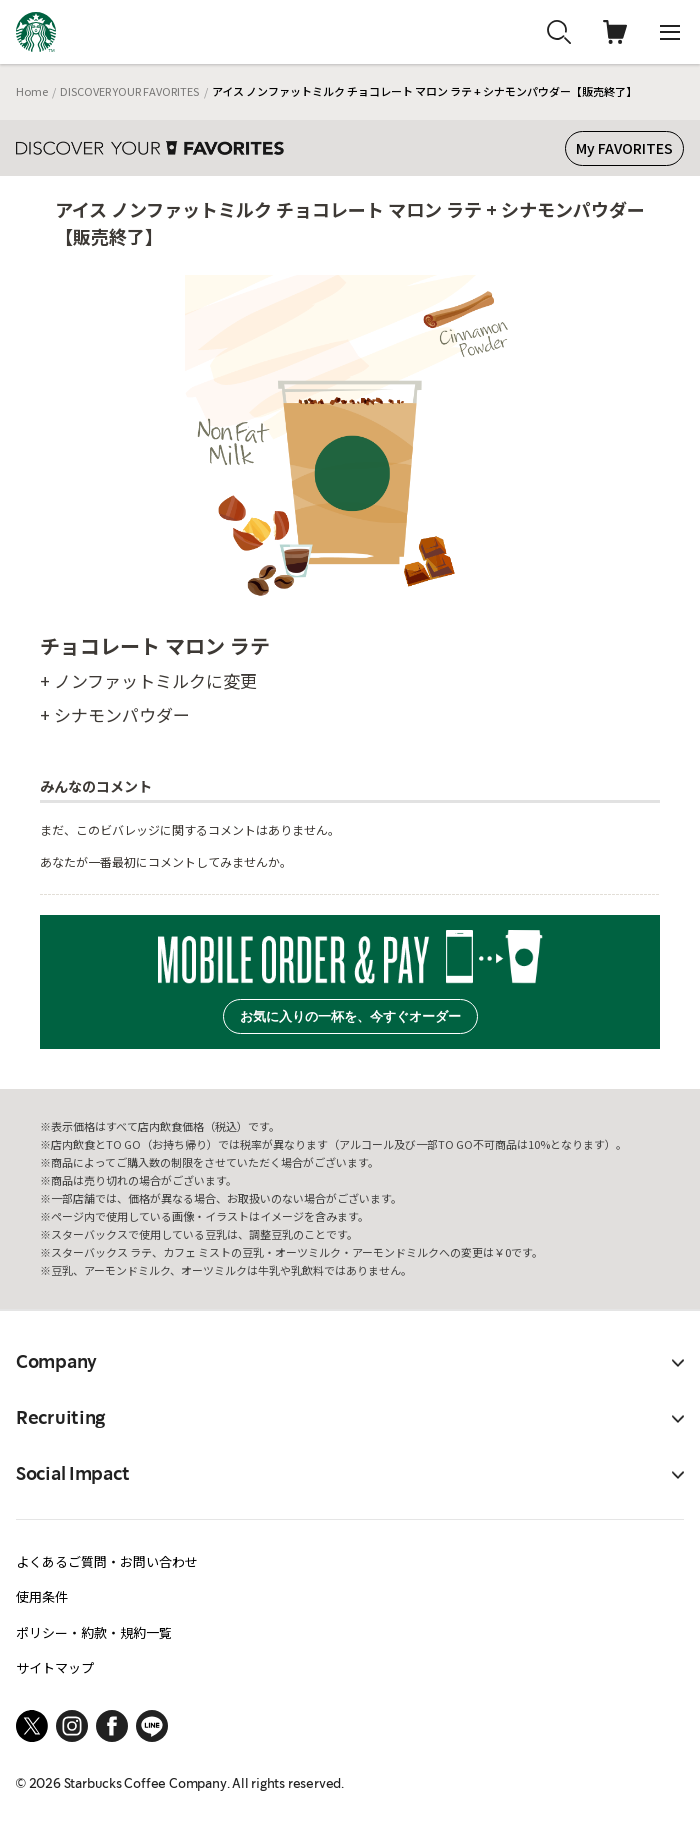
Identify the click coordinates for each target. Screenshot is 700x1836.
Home (32, 91)
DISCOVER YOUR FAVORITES (129, 91)
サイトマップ (55, 1667)
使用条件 (42, 1596)
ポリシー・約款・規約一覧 (94, 1632)
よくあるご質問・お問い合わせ (107, 1561)
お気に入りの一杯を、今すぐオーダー (350, 1016)
